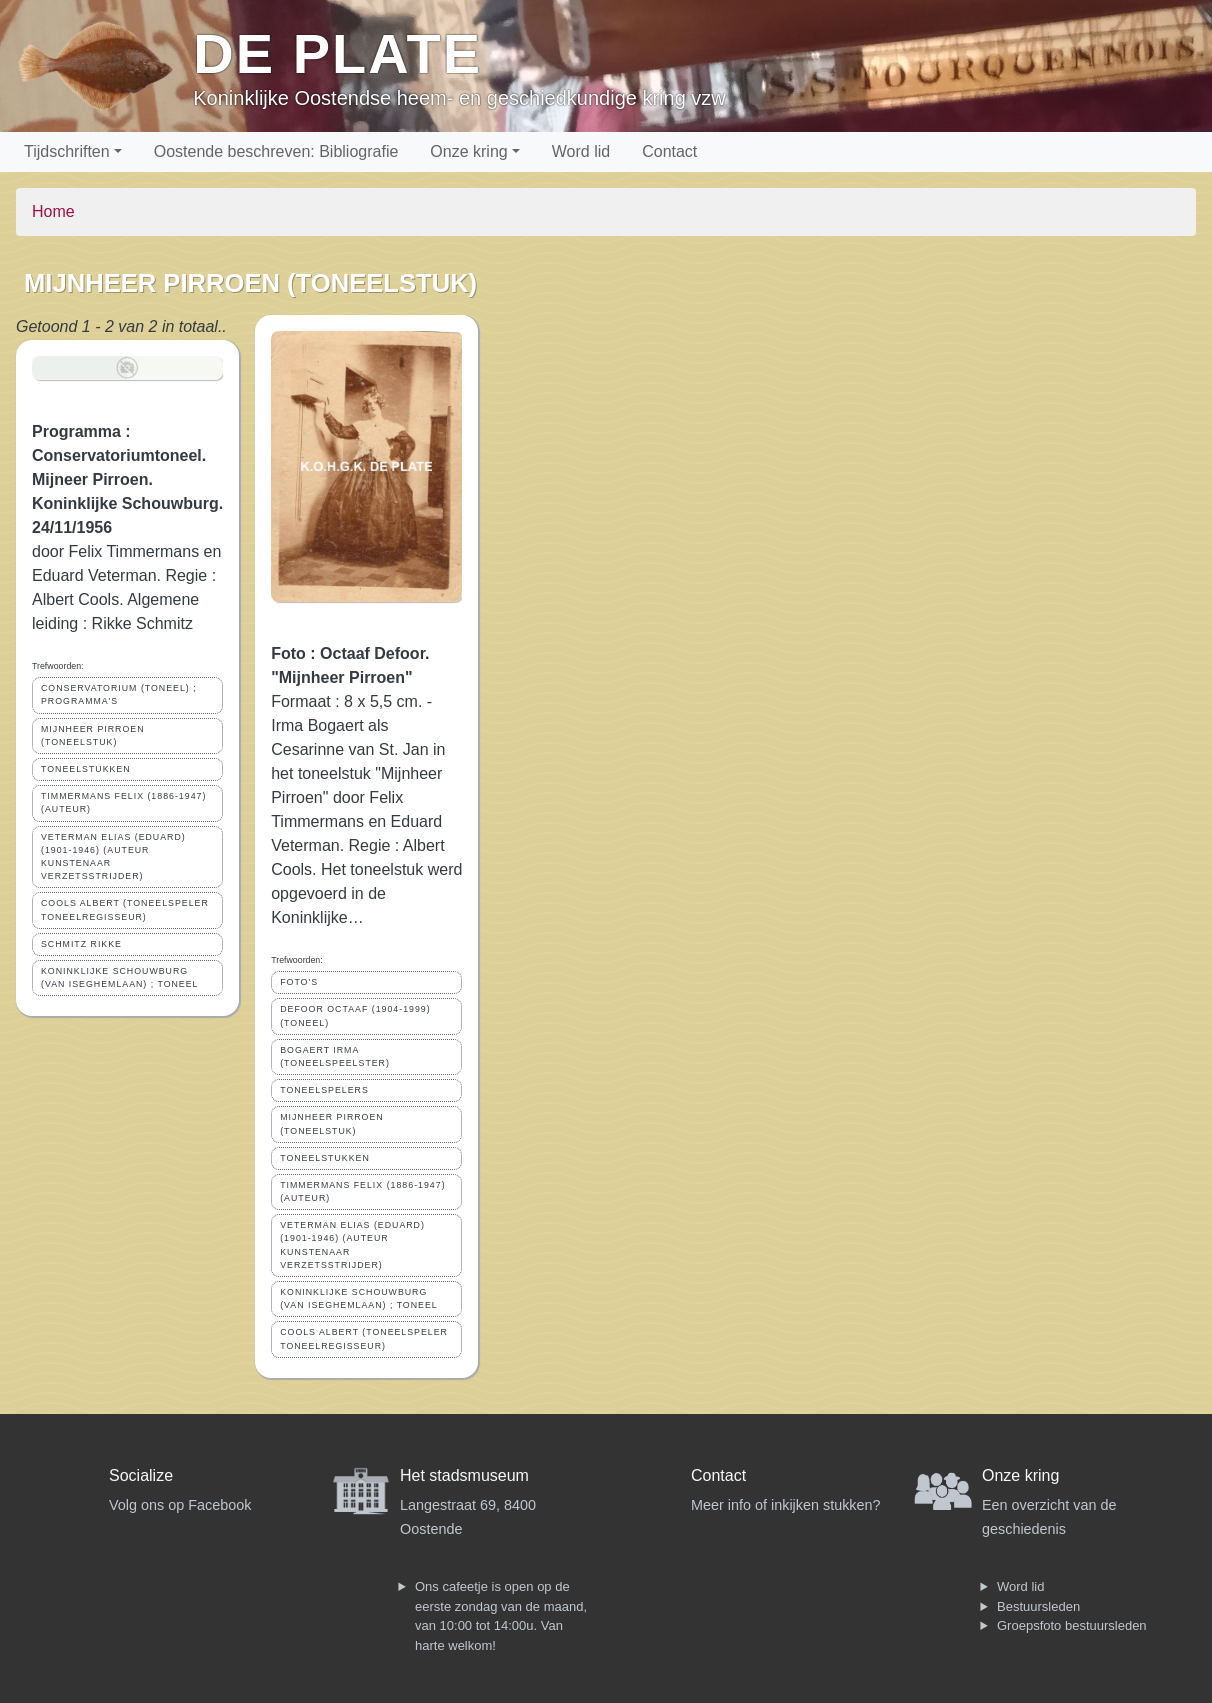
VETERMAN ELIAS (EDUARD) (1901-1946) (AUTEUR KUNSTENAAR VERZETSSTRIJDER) (113, 857)
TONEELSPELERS (324, 1090)
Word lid (581, 151)
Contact (669, 151)
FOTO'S (299, 982)
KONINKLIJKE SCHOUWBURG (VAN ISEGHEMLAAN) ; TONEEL (120, 977)
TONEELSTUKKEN (86, 769)
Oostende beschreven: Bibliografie (276, 151)
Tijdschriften (67, 151)
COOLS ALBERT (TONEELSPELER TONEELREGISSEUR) (125, 909)
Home (53, 211)
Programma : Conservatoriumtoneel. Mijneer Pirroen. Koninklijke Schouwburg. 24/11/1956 (127, 479)
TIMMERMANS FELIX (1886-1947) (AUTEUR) (123, 802)
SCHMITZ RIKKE (81, 944)
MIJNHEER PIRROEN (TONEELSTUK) (93, 735)
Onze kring (468, 151)
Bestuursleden (1038, 1606)
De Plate (337, 53)
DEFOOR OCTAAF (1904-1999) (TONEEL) (355, 1015)
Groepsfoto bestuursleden (1072, 1625)
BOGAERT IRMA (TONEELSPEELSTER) (335, 1056)
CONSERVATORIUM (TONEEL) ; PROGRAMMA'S (119, 694)
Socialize (141, 1475)
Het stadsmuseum (464, 1475)
